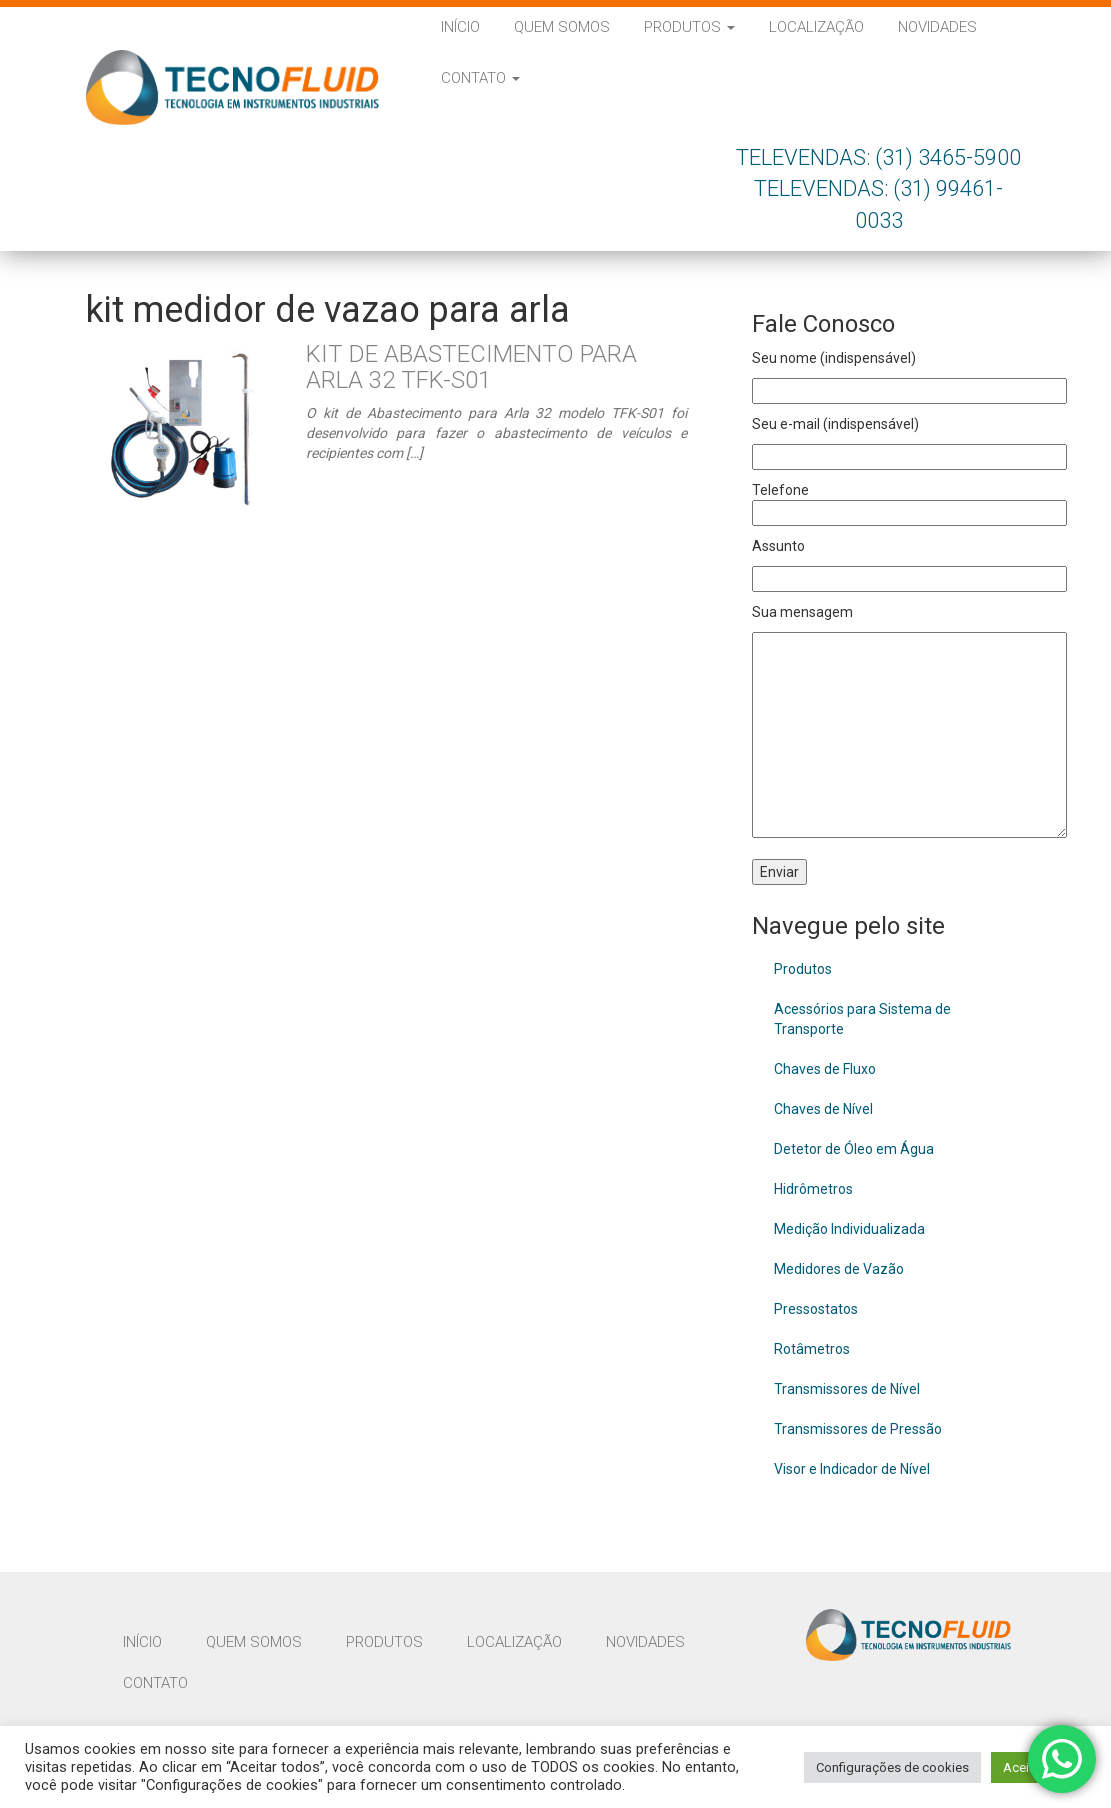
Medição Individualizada (849, 1229)
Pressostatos (816, 1309)
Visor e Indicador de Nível (852, 1469)
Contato (480, 78)
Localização (816, 27)
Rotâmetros (812, 1349)
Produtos (689, 27)
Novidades (937, 27)
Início (460, 27)
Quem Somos (562, 27)
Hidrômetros (813, 1189)
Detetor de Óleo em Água (854, 1149)
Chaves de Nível (823, 1109)
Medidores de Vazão (839, 1269)
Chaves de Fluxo (825, 1069)
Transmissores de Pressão (858, 1429)
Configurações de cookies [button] (892, 1767)
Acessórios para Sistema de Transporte (862, 1019)
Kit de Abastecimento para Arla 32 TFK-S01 (471, 367)
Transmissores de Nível (847, 1389)
